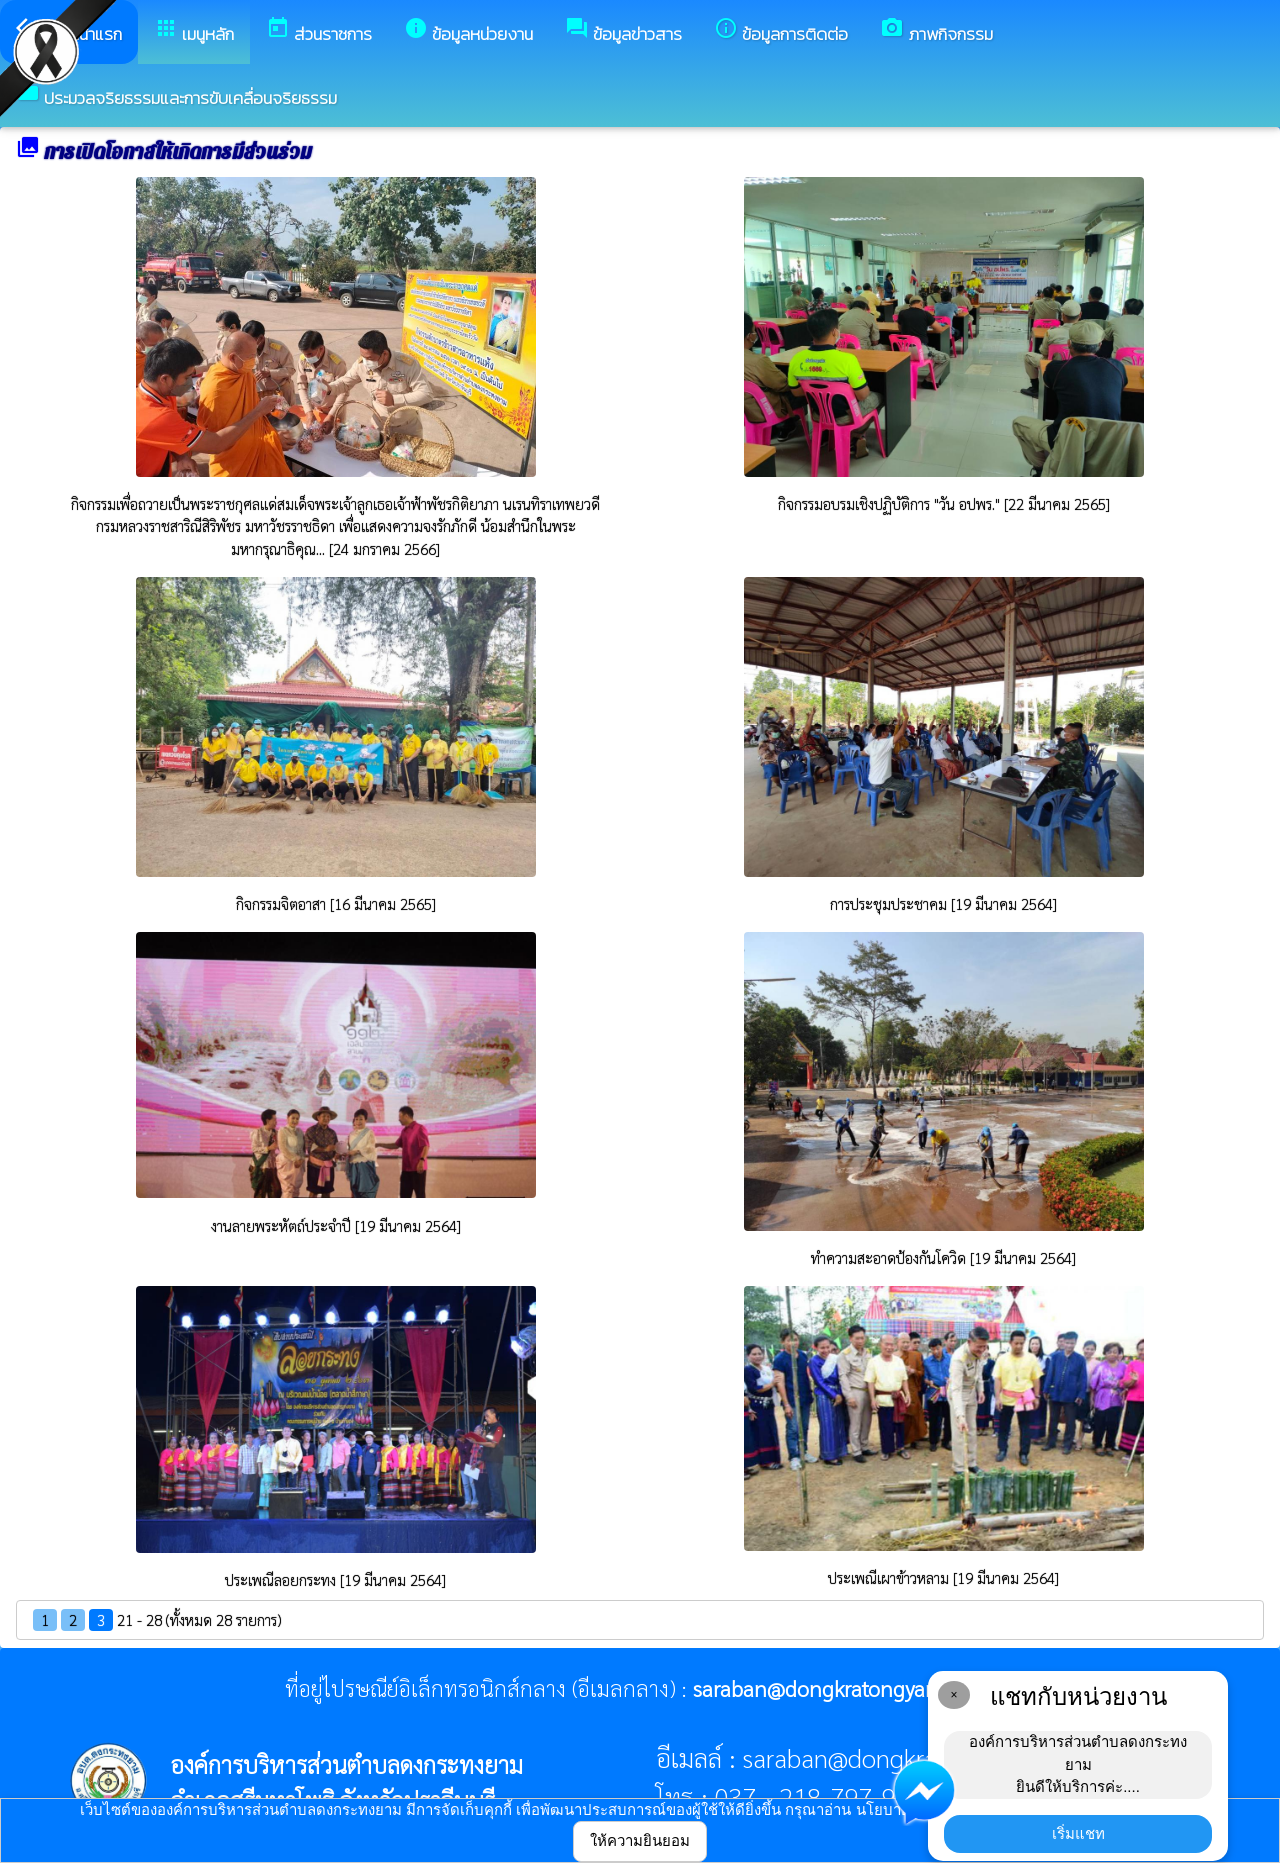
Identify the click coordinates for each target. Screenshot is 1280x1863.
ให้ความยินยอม (640, 1840)
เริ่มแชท (1078, 1833)
